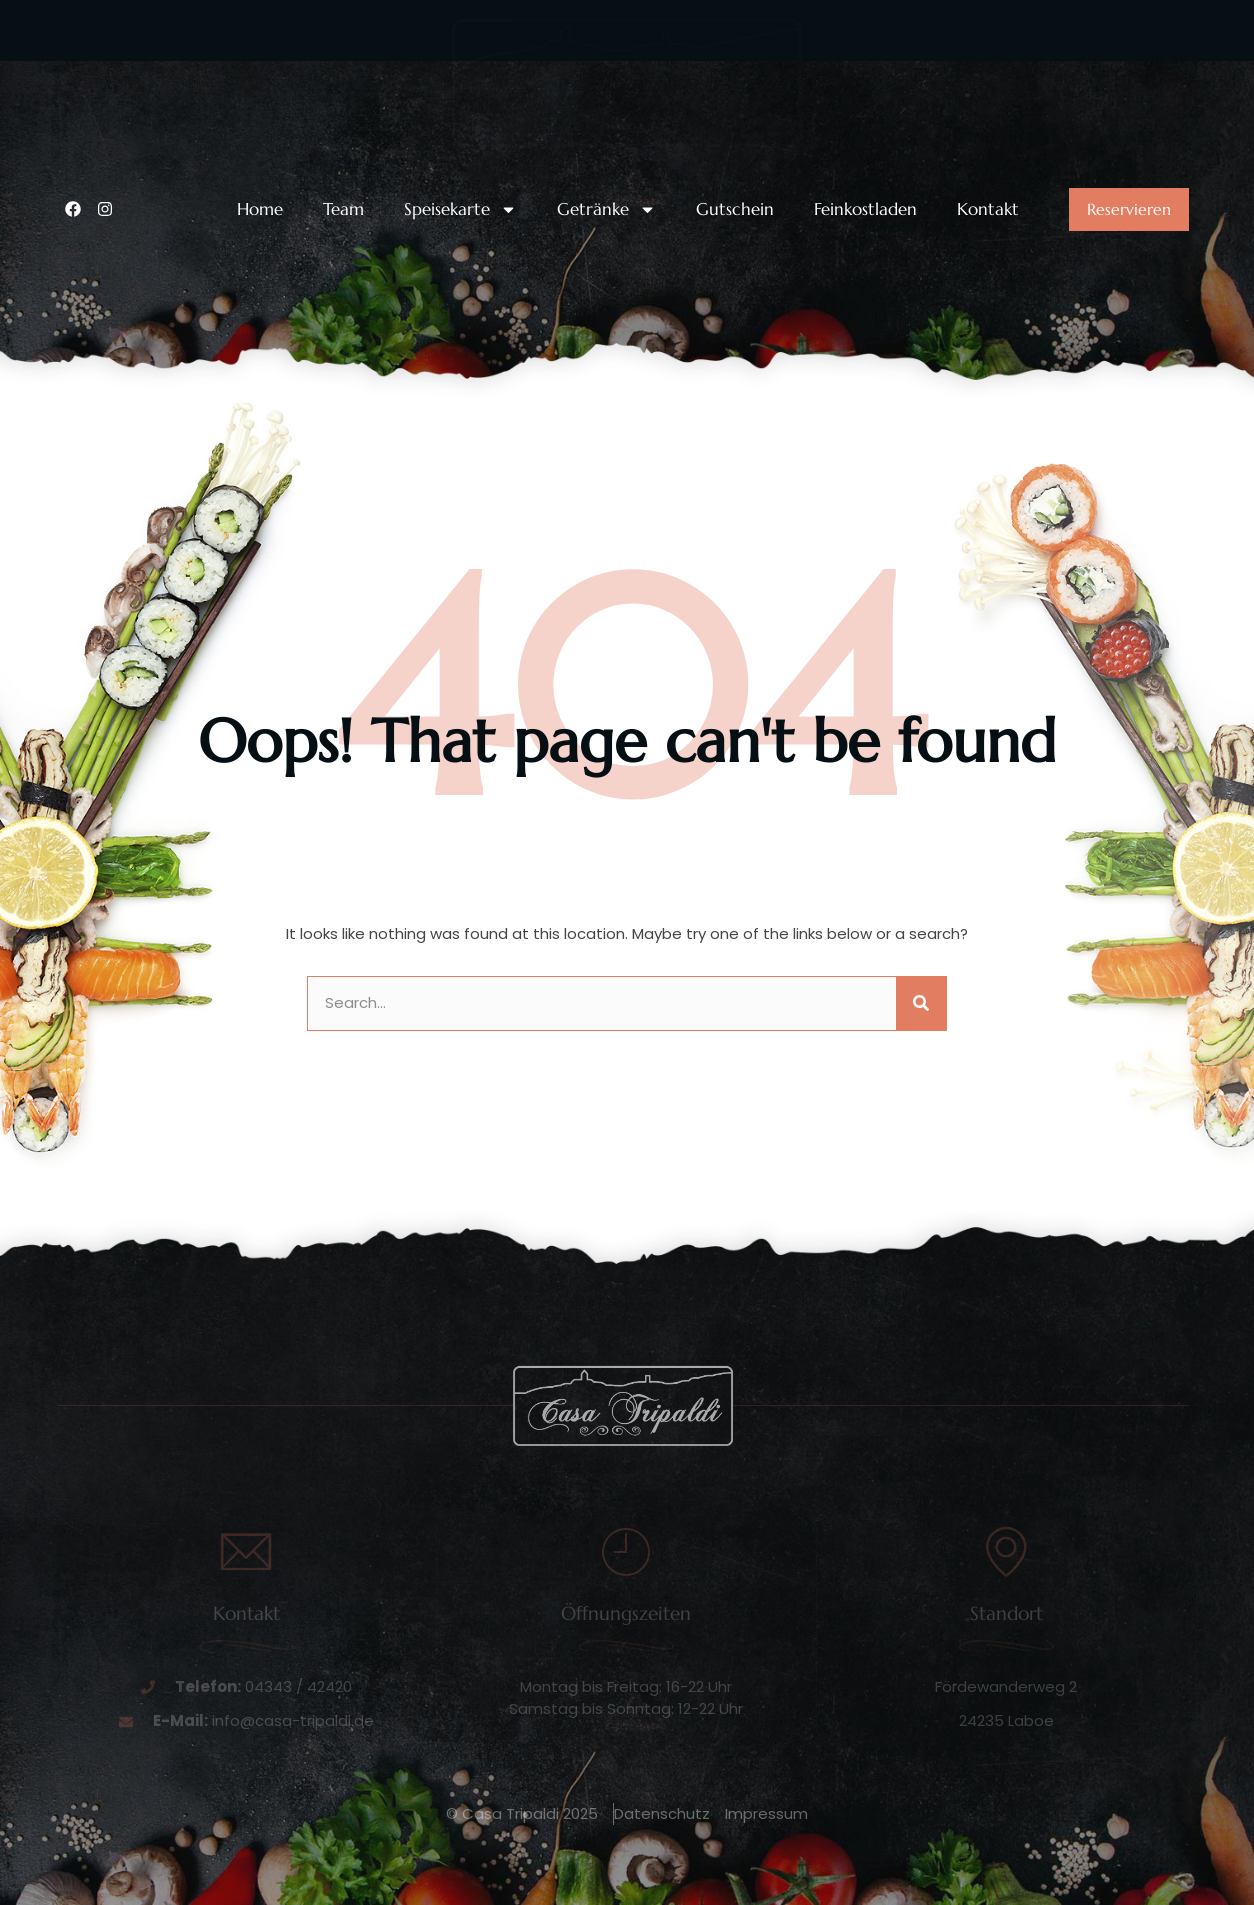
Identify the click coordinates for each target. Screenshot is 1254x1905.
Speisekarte (460, 209)
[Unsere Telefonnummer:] (77, 88)
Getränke (606, 209)
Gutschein (735, 209)
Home (260, 209)
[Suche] (921, 1003)
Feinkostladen (865, 209)
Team (343, 209)
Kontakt (988, 209)
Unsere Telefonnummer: (191, 72)
